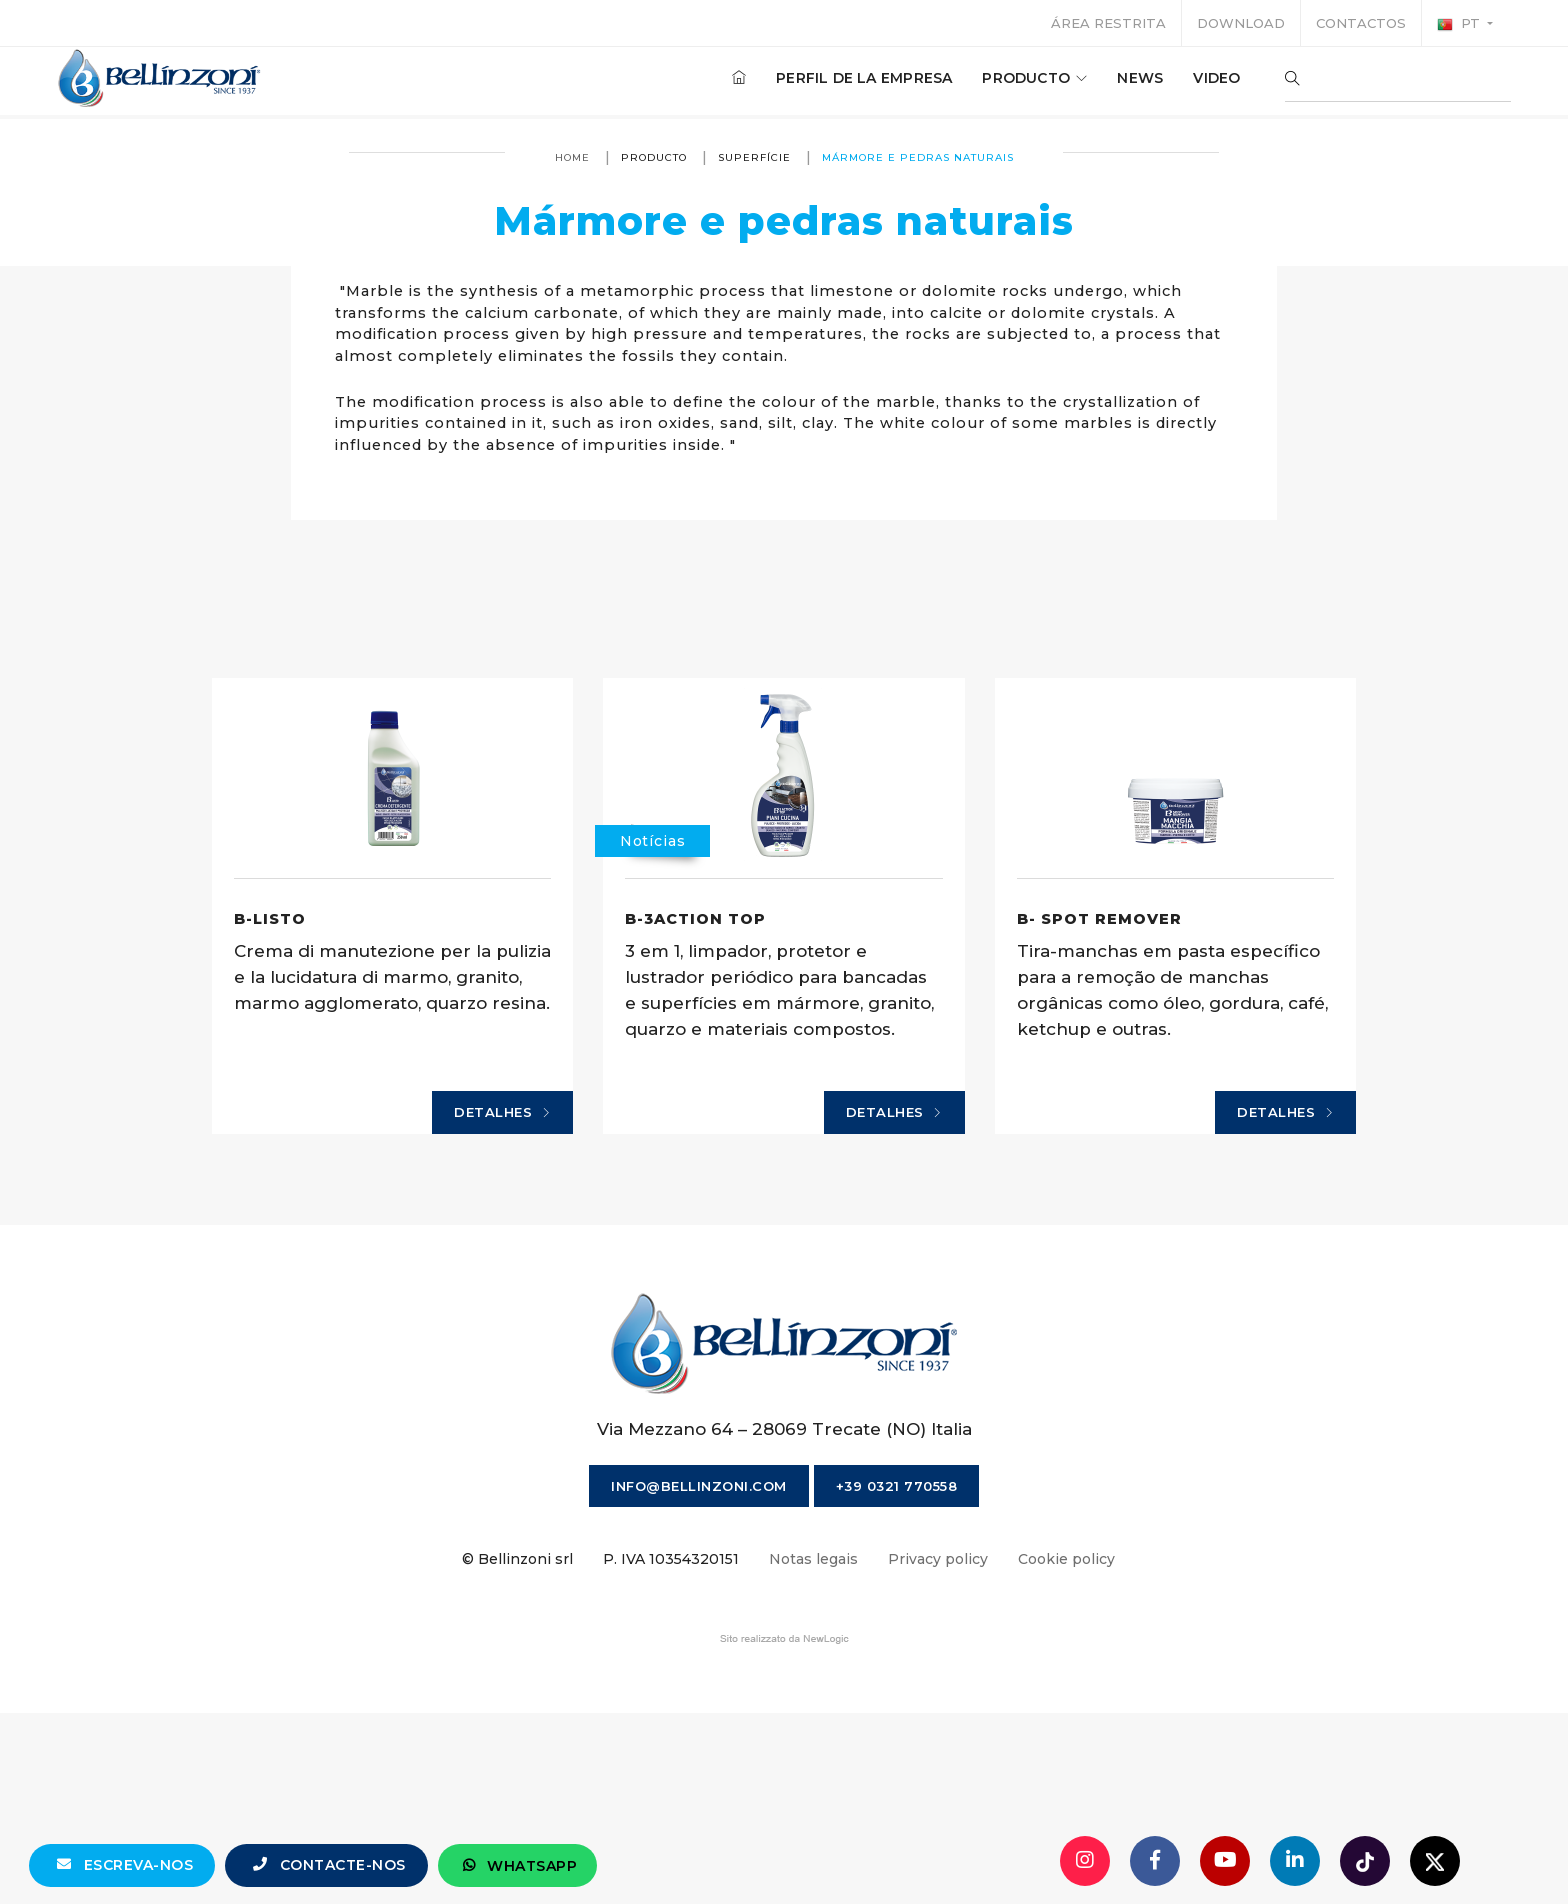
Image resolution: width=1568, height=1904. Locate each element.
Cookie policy (1066, 1748)
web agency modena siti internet (784, 1828)
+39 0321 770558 (897, 1675)
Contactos (1361, 23)
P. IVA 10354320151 (671, 1748)
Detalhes (513, 1298)
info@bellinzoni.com (699, 1675)
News (1137, 79)
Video (1213, 79)
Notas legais (813, 1748)
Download (1241, 23)
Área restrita (1108, 23)
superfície (754, 157)
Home (572, 157)
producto (1031, 79)
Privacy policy (938, 1748)
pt (1460, 24)
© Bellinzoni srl (517, 1748)
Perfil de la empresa (861, 79)
